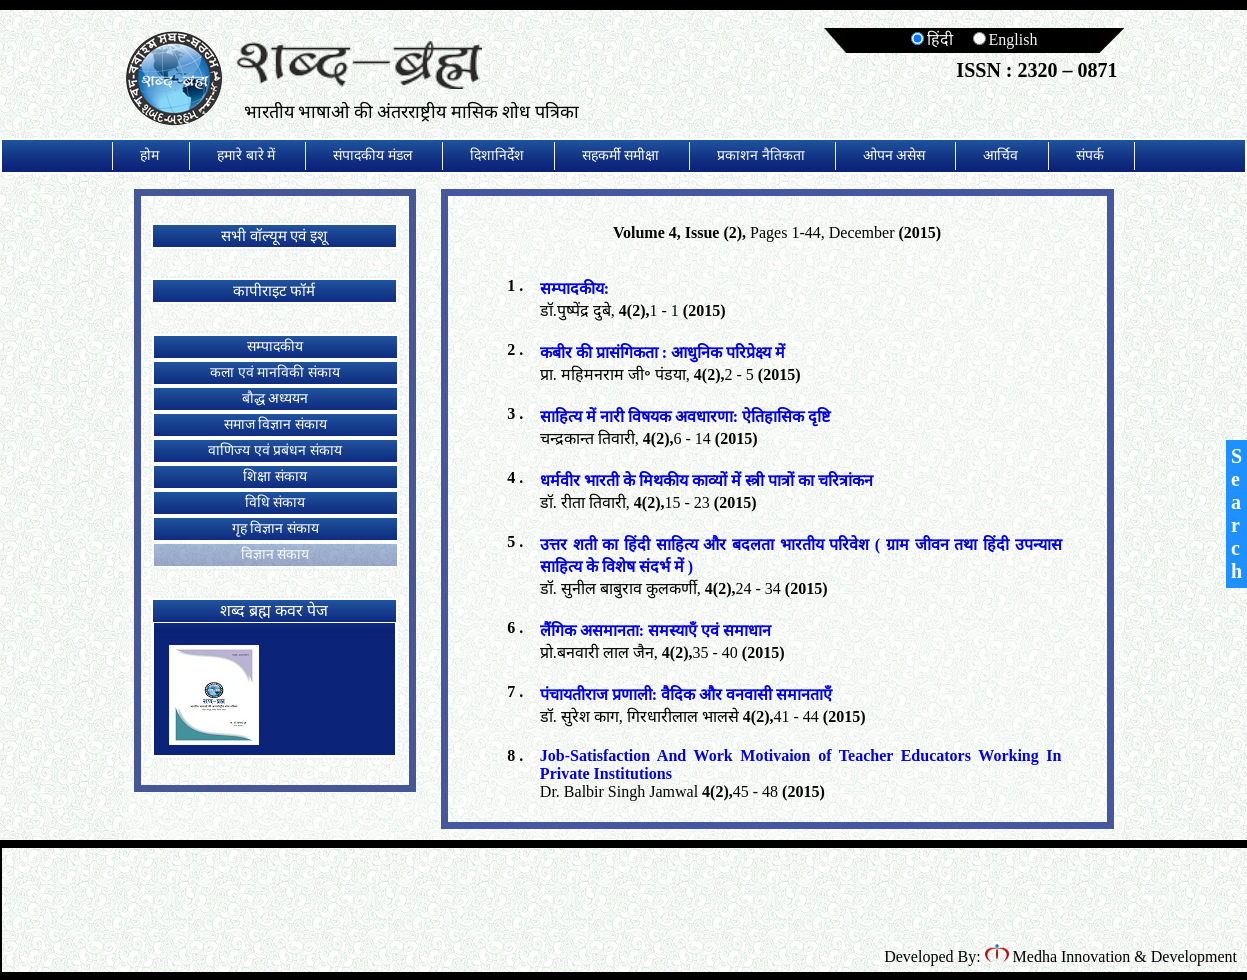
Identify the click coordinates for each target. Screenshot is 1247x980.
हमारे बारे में (246, 155)
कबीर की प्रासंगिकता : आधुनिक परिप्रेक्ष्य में (662, 352)
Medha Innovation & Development (1111, 956)
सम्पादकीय (275, 346)
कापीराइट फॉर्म (274, 291)
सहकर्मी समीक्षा (621, 155)
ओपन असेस (894, 155)
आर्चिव (1000, 155)
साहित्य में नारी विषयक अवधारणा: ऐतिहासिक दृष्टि (685, 416)
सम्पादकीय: (574, 288)
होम (149, 155)
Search (1236, 513)
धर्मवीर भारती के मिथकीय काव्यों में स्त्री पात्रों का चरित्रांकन (706, 480)
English (1005, 39)
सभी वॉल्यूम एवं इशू (274, 236)
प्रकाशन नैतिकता (761, 155)
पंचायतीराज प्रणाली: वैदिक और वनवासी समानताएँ (686, 694)
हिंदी (932, 39)
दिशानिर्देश (497, 155)
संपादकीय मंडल (372, 155)
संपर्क (1090, 155)
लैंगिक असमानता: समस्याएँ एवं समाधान (655, 630)
